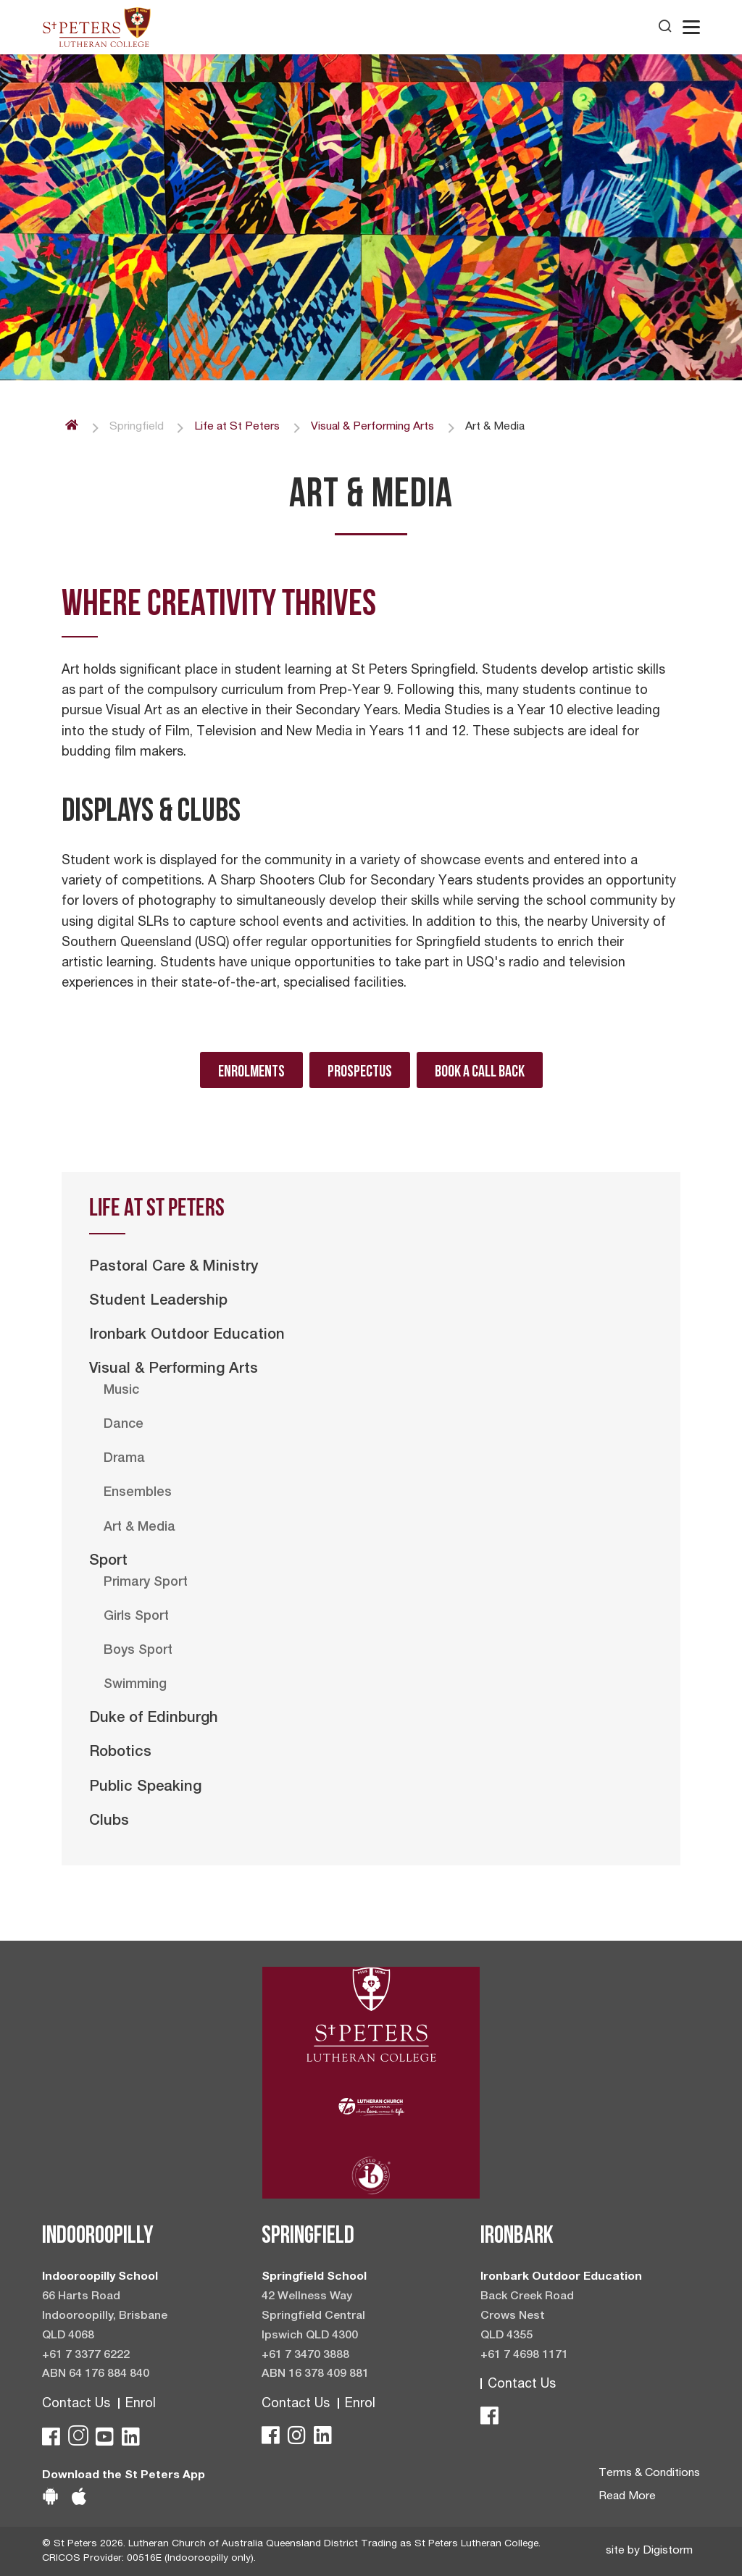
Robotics (120, 1753)
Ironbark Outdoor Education (187, 1336)
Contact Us (76, 2404)
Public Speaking (145, 1788)
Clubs (109, 1822)
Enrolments (251, 1070)
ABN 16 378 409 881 (315, 2374)
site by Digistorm (649, 2551)
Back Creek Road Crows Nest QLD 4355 (527, 2316)
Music (121, 1390)
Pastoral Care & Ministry (174, 1267)
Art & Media (139, 1527)
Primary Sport (146, 1582)
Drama (124, 1458)
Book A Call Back (480, 1070)
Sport (108, 1562)
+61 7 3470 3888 (305, 2356)
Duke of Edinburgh (153, 1719)
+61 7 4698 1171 (524, 2356)
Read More (627, 2497)
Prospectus (360, 1070)
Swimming (135, 1684)
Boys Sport (138, 1650)
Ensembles (138, 1493)
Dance (123, 1424)
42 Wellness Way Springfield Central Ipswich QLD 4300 (313, 2316)
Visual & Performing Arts (173, 1370)
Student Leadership (158, 1302)
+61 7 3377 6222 (86, 2356)
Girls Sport (136, 1616)
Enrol (140, 2404)
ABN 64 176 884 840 (95, 2374)
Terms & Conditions (649, 2474)
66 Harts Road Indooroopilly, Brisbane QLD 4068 (104, 2316)
